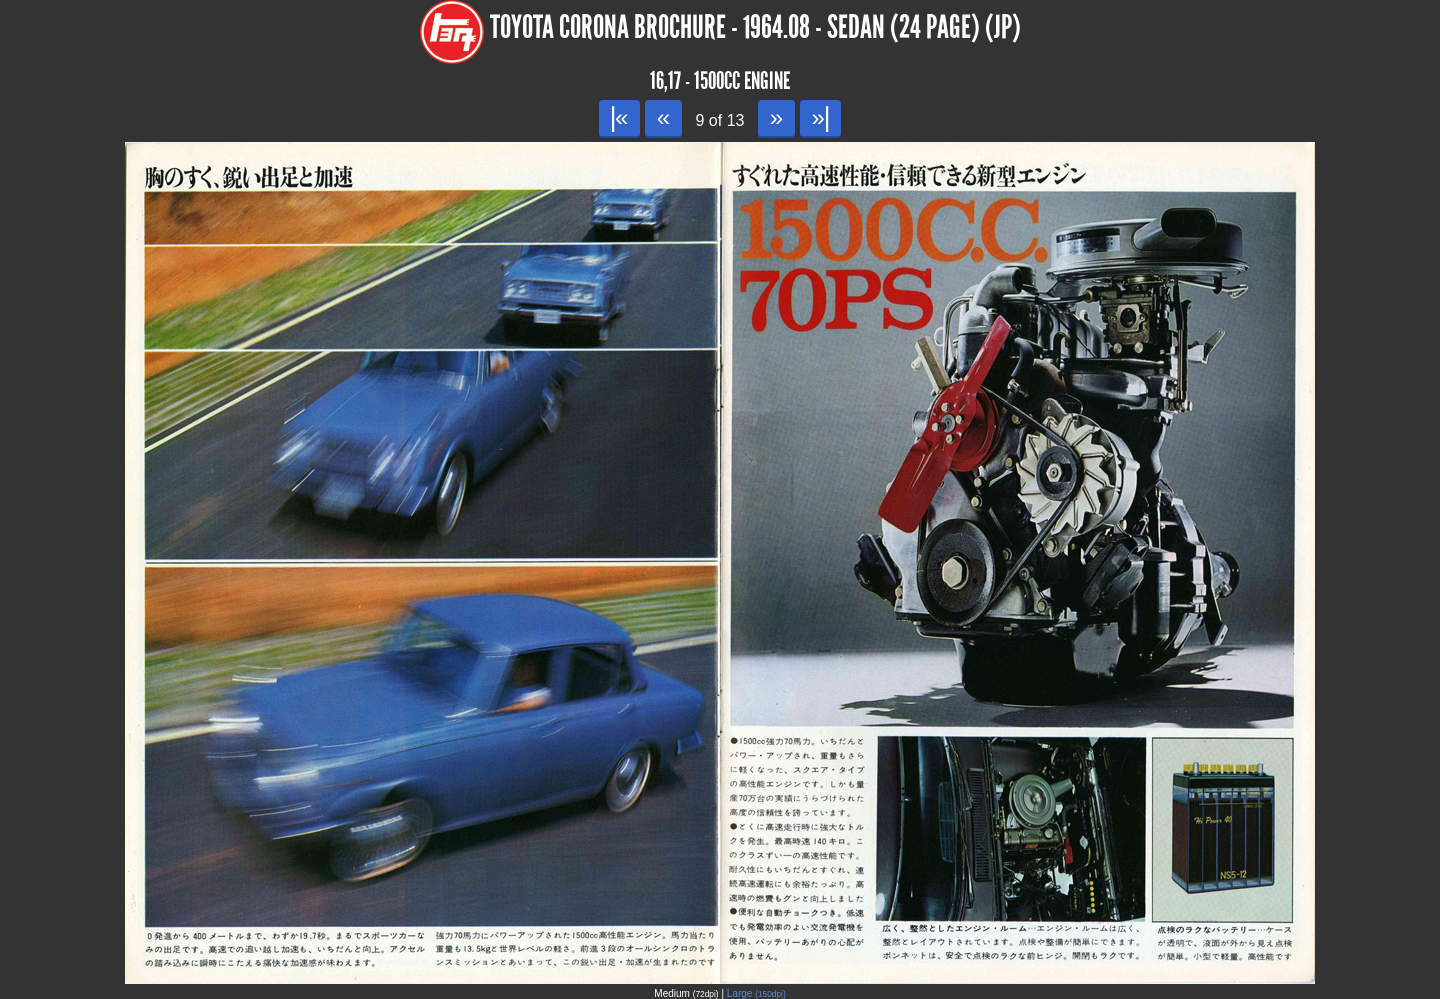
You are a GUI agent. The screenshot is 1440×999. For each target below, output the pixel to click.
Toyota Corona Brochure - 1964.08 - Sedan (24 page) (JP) (755, 27)
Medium (686, 993)
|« (619, 117)
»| (820, 117)
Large (756, 993)
